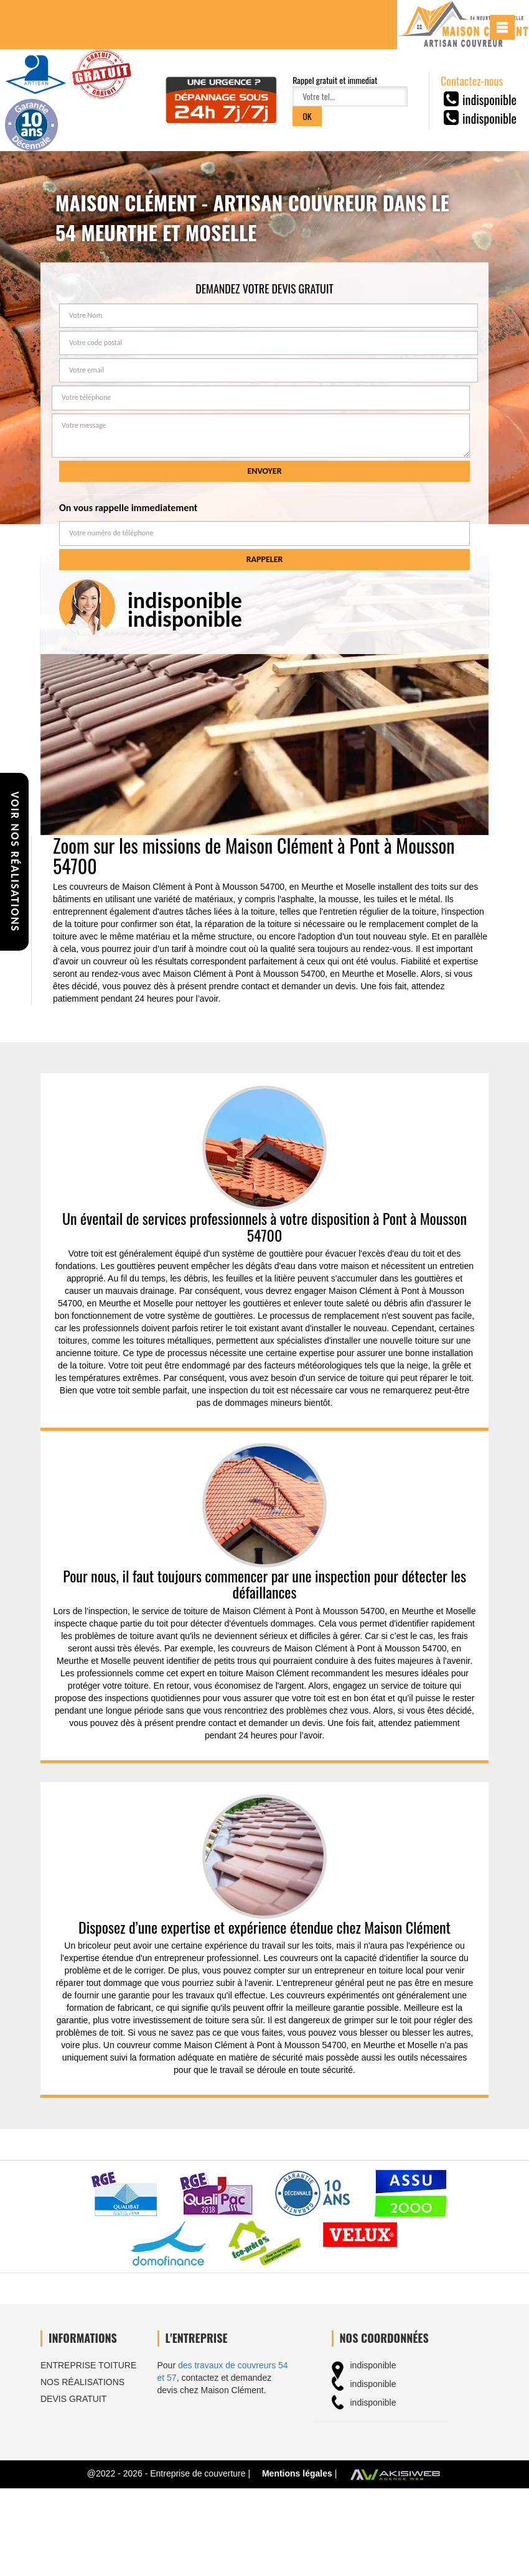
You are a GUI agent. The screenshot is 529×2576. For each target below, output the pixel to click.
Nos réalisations (82, 2382)
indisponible (489, 99)
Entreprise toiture (88, 2365)
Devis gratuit (73, 2399)
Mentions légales (297, 2473)
